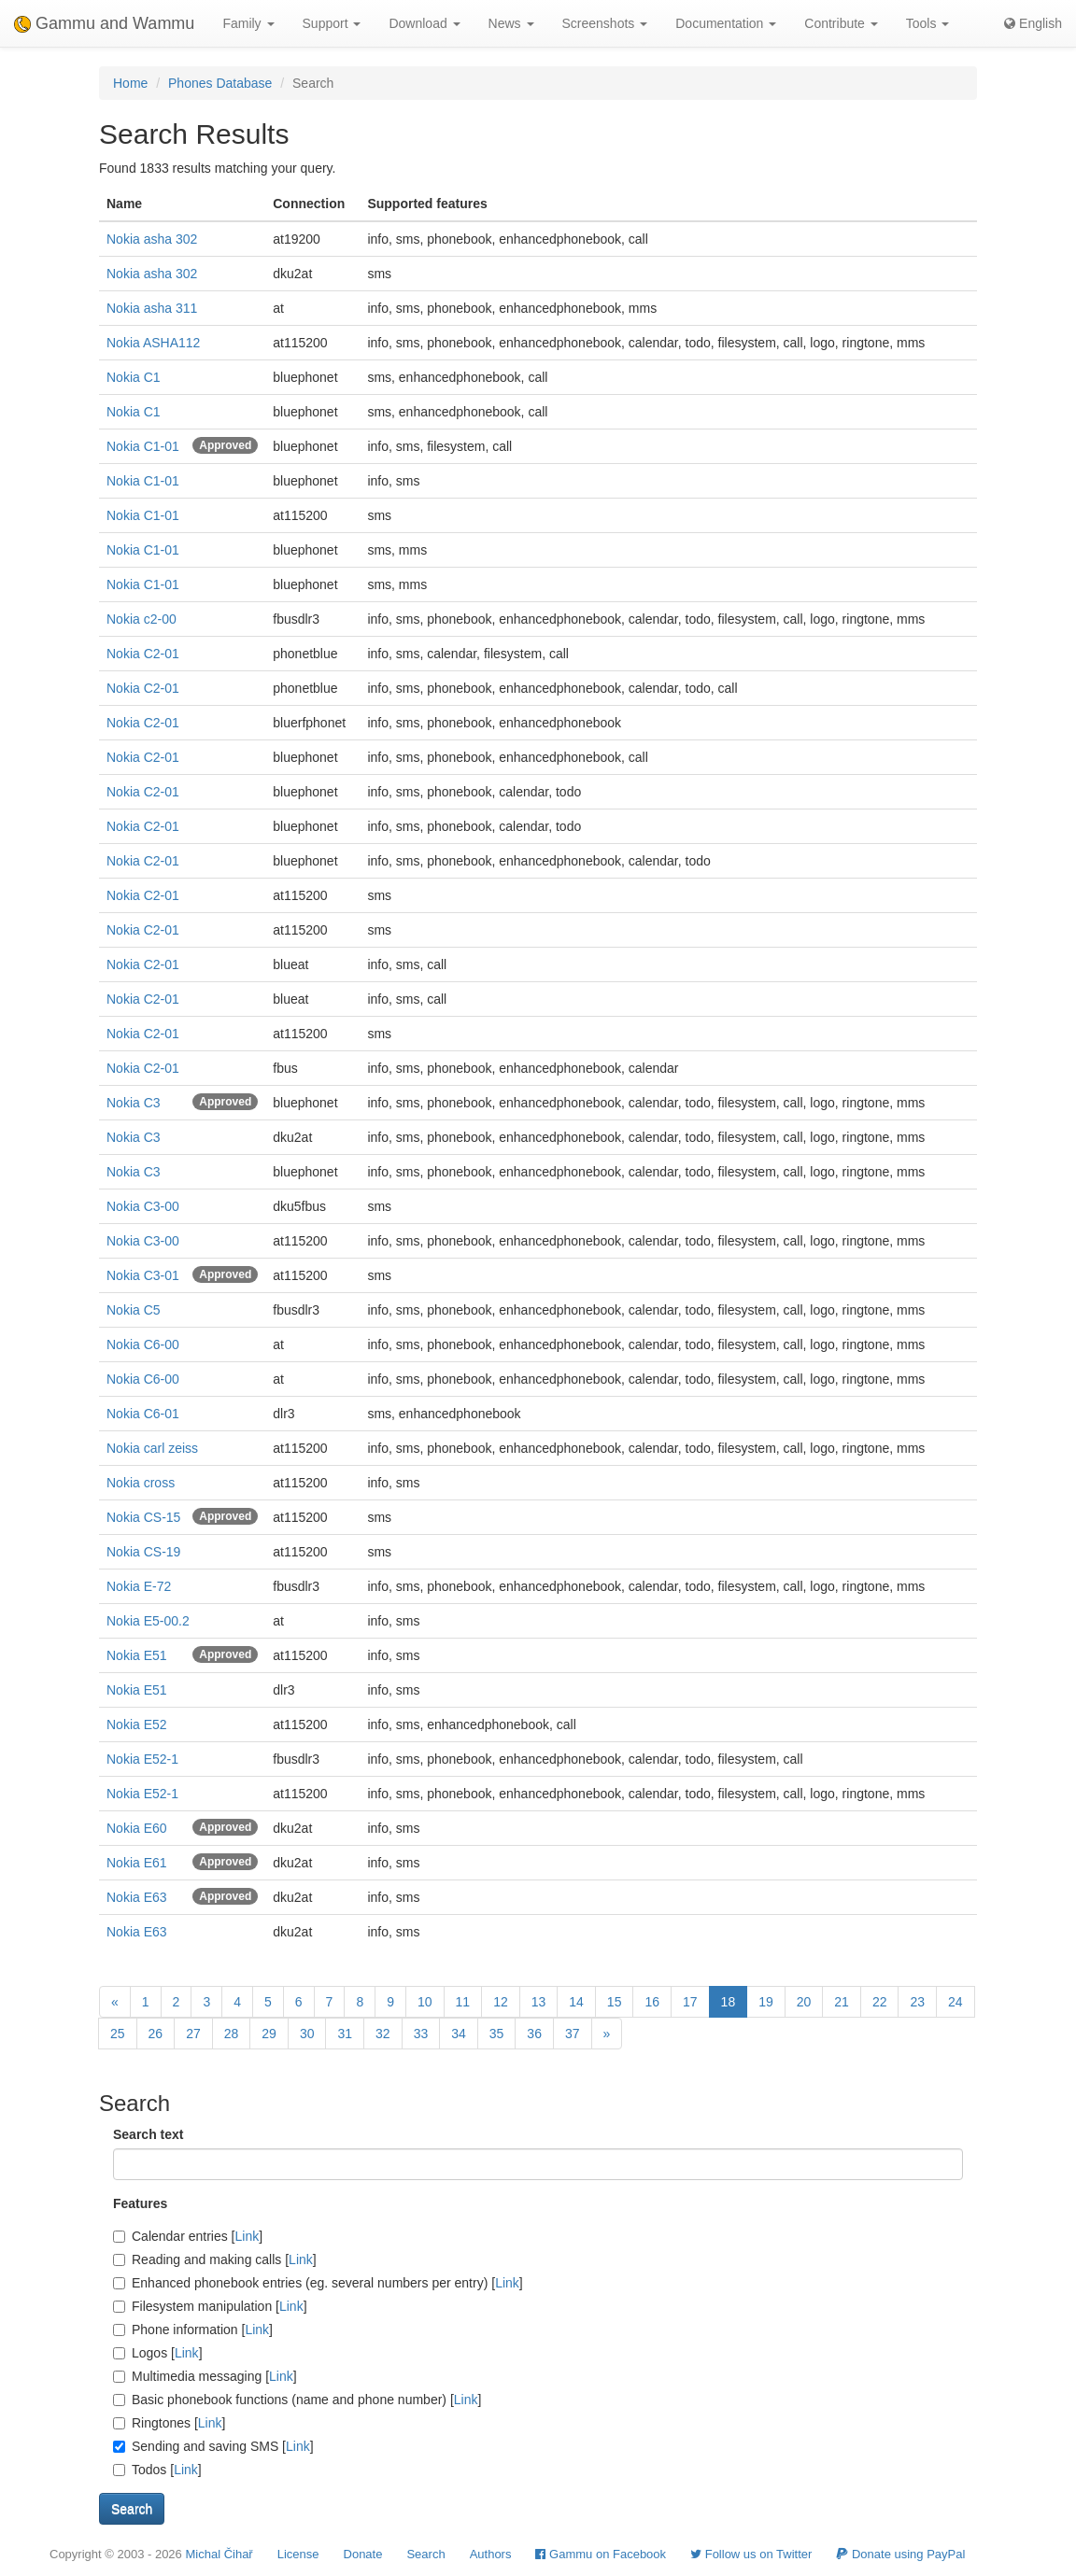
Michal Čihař (218, 2554)
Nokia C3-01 (142, 1275)
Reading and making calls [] (215, 2259)
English (1033, 23)
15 (614, 2001)
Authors (491, 2554)
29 (269, 2033)
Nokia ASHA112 (153, 342)
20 (804, 2001)
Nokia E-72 (138, 1586)
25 (117, 2033)
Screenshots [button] (605, 23)
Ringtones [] (169, 2422)
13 (538, 2001)
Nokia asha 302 (151, 239)
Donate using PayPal (900, 2554)
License (298, 2554)
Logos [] (158, 2352)
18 (728, 2001)
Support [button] (332, 23)
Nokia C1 (133, 377)
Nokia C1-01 (142, 446)
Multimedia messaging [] (205, 2376)
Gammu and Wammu (104, 23)
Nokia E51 (136, 1655)
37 (572, 2033)
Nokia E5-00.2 (148, 1620)
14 (576, 2001)
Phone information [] (193, 2329)
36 (534, 2033)
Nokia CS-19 (143, 1551)
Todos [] (157, 2469)
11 (463, 2001)
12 (500, 2001)
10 (425, 2001)
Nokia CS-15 (143, 1517)
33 (421, 2033)
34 (458, 2033)
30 (307, 2033)
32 (382, 2033)
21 (841, 2001)
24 (955, 2001)
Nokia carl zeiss (152, 1448)
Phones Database (220, 83)
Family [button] (248, 23)
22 (879, 2001)
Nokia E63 (136, 1897)
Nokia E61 (136, 1862)
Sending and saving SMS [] (213, 2446)
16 (651, 2001)
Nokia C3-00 (142, 1206)
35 (496, 2033)
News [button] (511, 23)
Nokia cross (140, 1482)
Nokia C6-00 (142, 1344)
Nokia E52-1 (142, 1759)
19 (765, 2001)
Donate (363, 2554)
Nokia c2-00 (141, 619)
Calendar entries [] (187, 2236)
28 (231, 2033)
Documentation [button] (725, 23)
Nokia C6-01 (142, 1413)
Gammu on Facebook (600, 2554)
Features (140, 2203)
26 (156, 2033)
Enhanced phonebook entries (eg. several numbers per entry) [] (318, 2282)
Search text (148, 2134)
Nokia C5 (133, 1309)
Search (425, 2554)
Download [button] (424, 23)
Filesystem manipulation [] (210, 2306)
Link (247, 2236)
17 (690, 2001)
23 (917, 2001)
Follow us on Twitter (751, 2554)
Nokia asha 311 (151, 308)
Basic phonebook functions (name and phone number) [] (297, 2399)
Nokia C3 (133, 1102)
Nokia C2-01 (142, 653)
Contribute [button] (840, 23)
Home (130, 83)
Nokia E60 (136, 1828)
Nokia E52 (136, 1724)
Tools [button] (928, 23)
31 (344, 2033)
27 (193, 2033)
